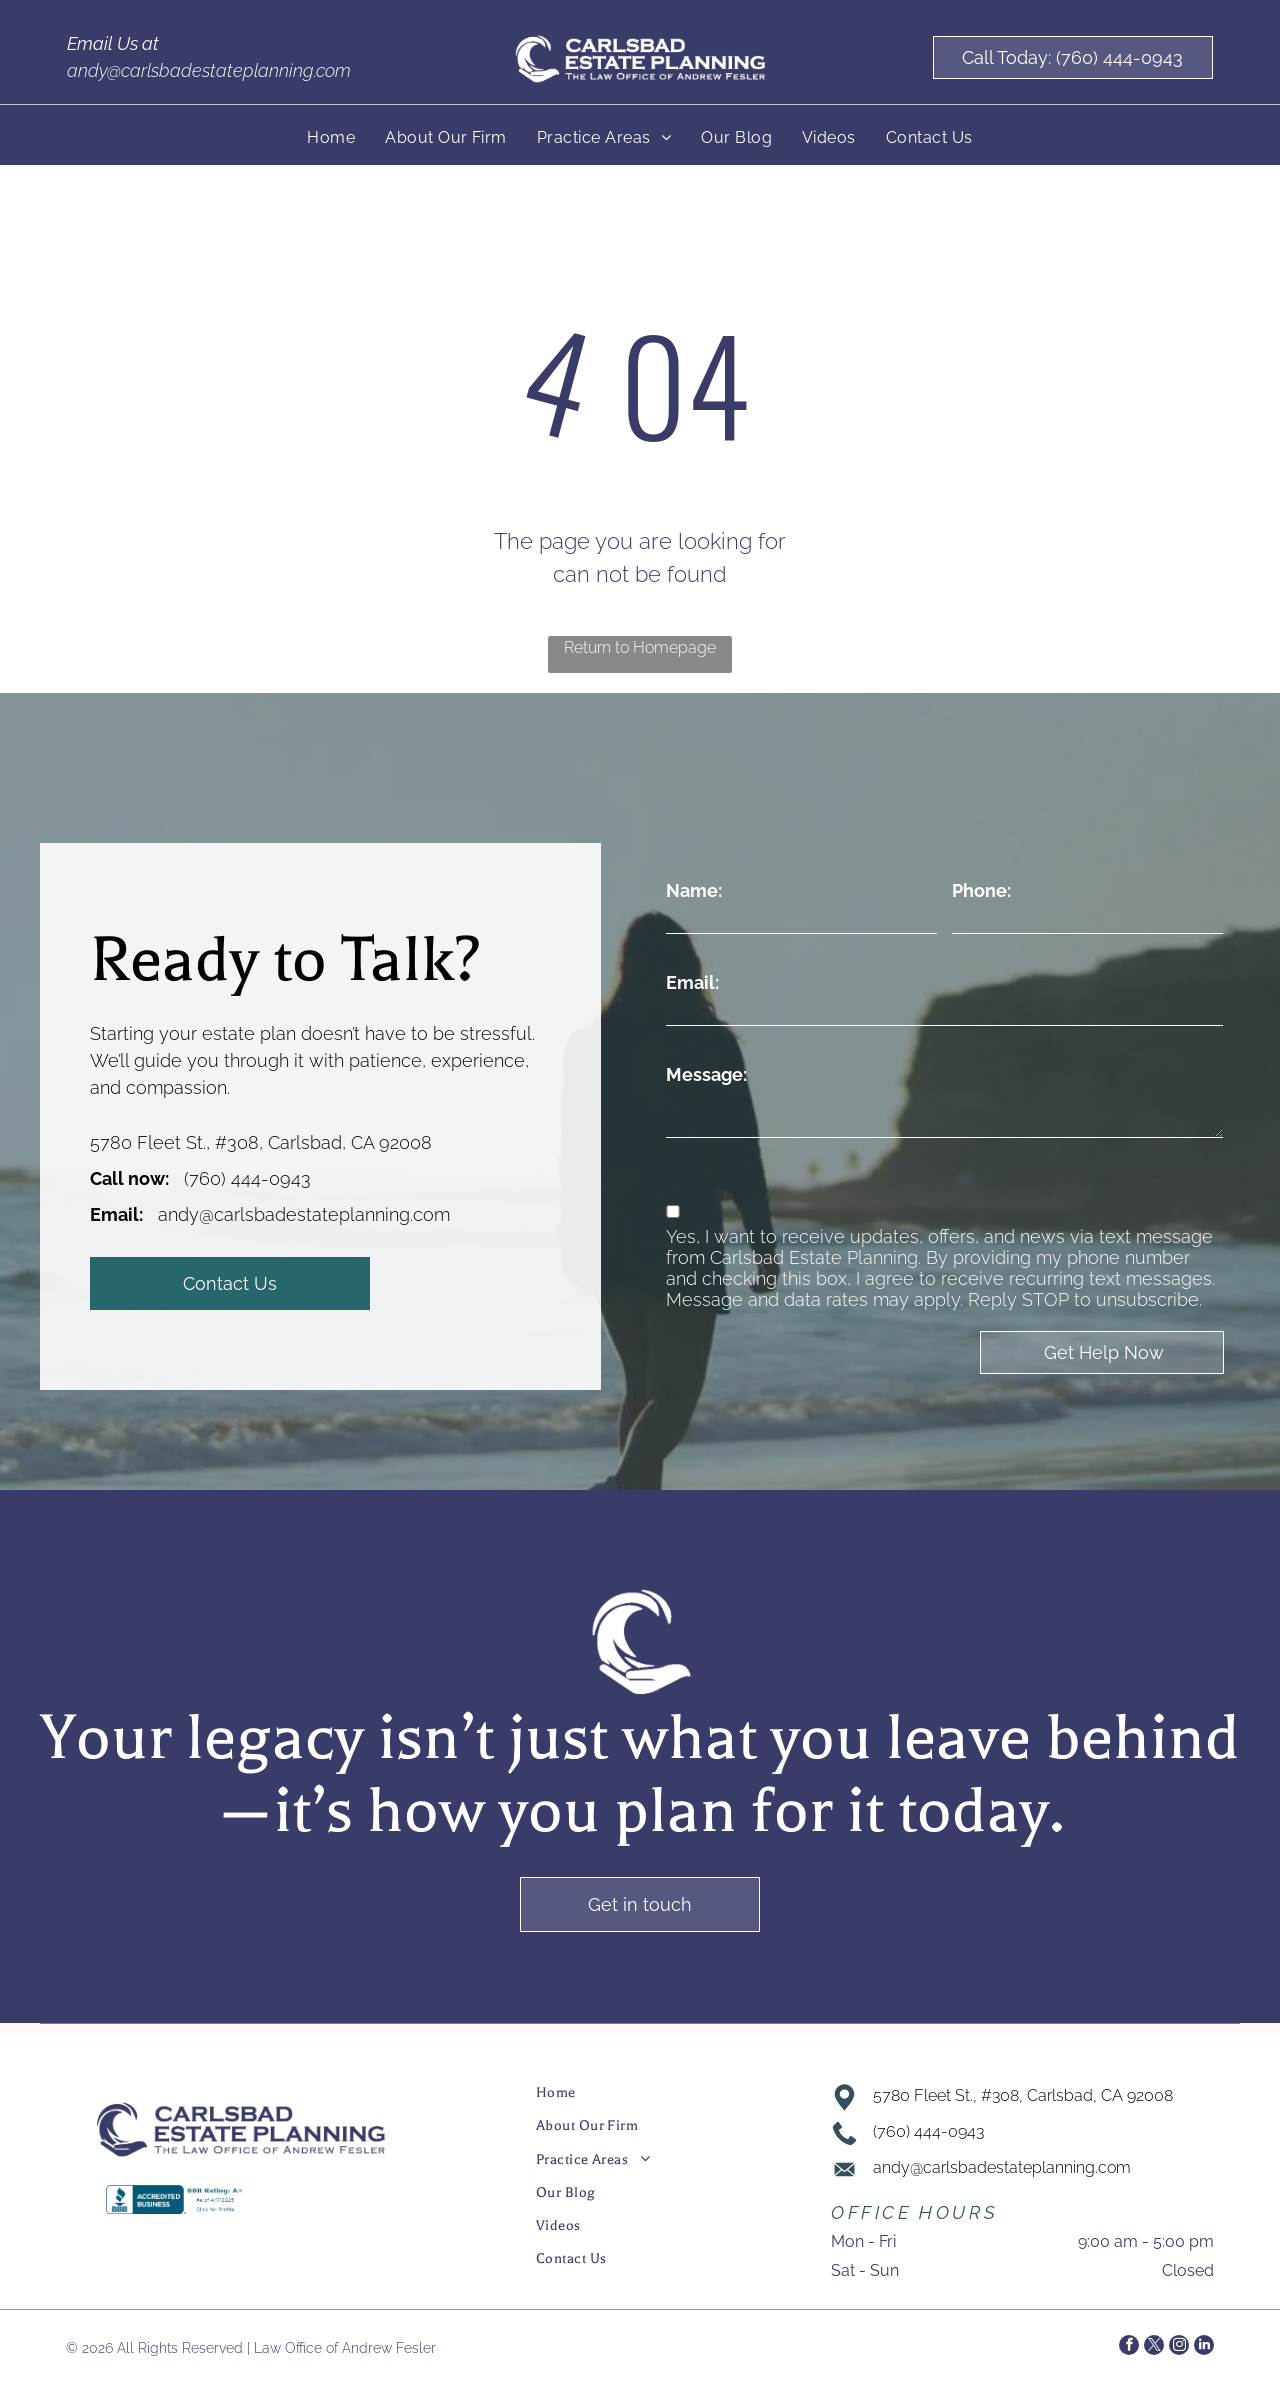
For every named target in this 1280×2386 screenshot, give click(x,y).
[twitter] (1154, 2347)
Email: (692, 982)
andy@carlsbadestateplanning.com (209, 70)
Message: (706, 1074)
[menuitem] (331, 137)
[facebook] (1129, 2347)
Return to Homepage (640, 647)
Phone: (981, 890)
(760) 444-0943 (247, 1178)
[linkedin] (1204, 2347)
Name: (694, 890)
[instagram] (1179, 2347)
